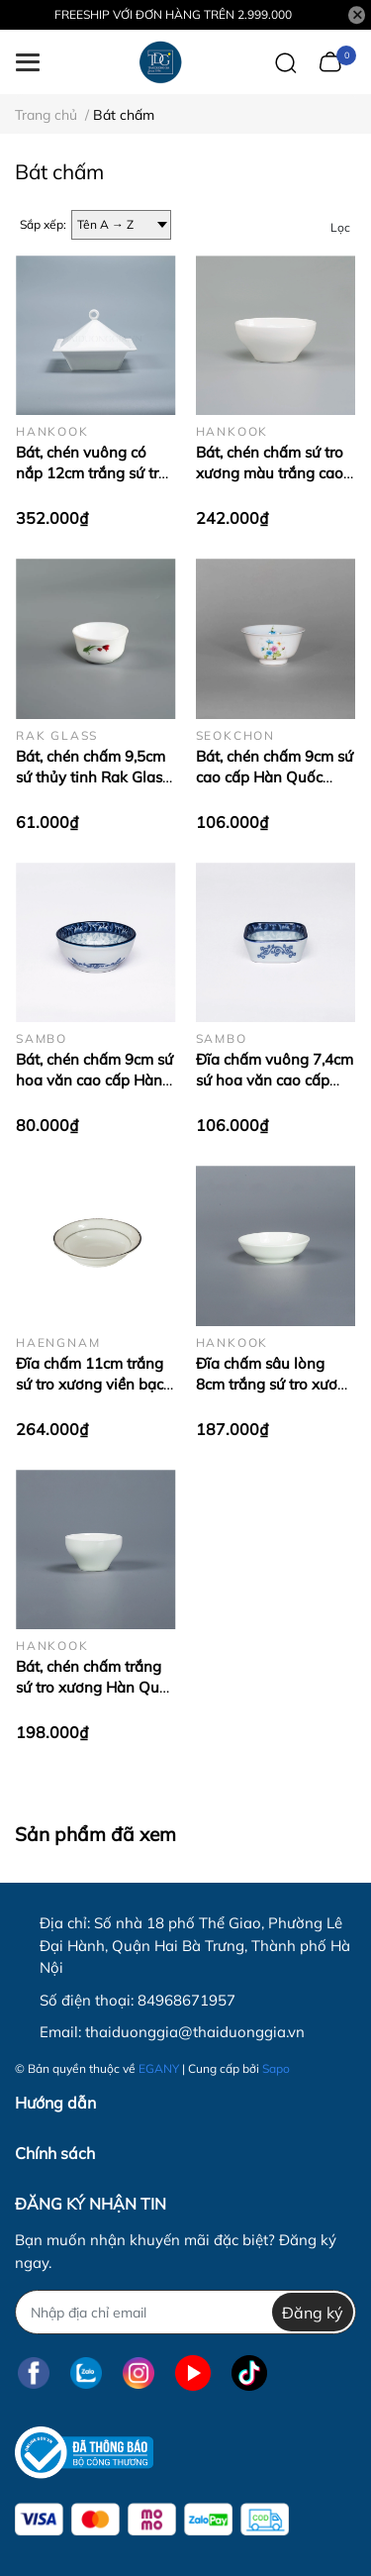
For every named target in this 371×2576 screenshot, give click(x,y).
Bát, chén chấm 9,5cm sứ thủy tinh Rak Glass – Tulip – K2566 (92, 777)
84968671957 (186, 2000)
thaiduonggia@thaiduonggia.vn (195, 2031)
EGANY (159, 2068)
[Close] (357, 15)
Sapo (276, 2068)
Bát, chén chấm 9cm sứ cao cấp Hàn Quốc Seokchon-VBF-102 (274, 777)
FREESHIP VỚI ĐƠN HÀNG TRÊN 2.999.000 (173, 14)
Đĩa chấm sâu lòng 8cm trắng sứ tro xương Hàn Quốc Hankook (275, 1384)
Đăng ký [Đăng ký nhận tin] (312, 2312)
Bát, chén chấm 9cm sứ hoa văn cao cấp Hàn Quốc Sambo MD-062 (94, 1080)
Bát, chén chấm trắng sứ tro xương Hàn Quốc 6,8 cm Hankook (95, 1687)
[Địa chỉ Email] (185, 2312)
